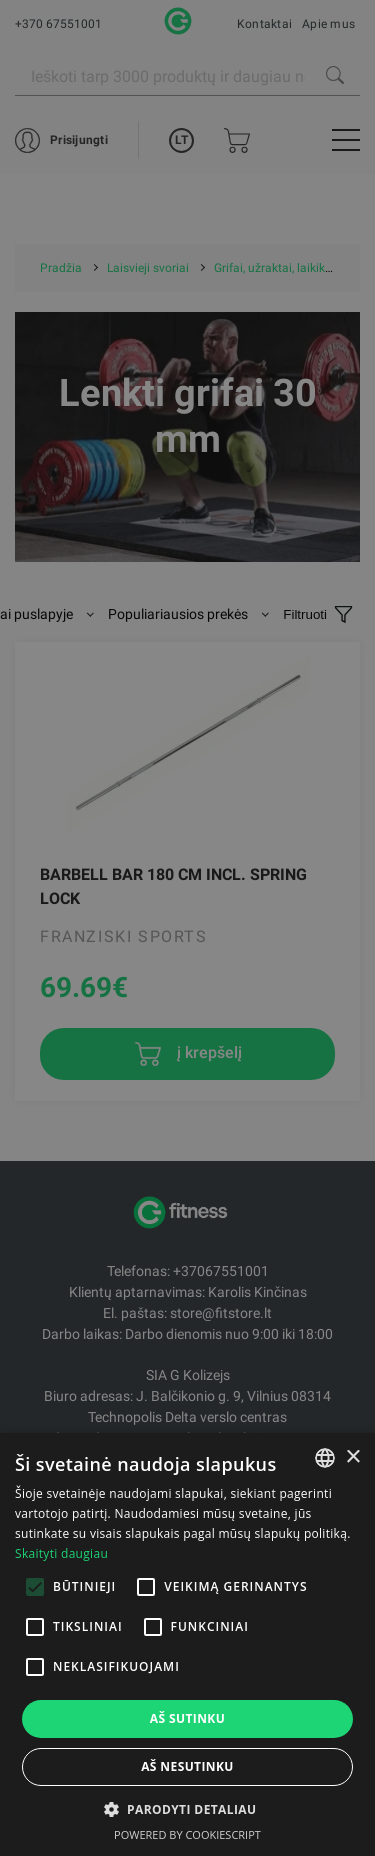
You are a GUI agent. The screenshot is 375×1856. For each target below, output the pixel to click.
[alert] (187, 928)
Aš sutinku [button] (187, 1718)
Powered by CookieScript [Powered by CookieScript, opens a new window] (187, 1834)
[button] (188, 1809)
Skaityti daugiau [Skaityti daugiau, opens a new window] (61, 1553)
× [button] (352, 1457)
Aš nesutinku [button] (187, 1766)
